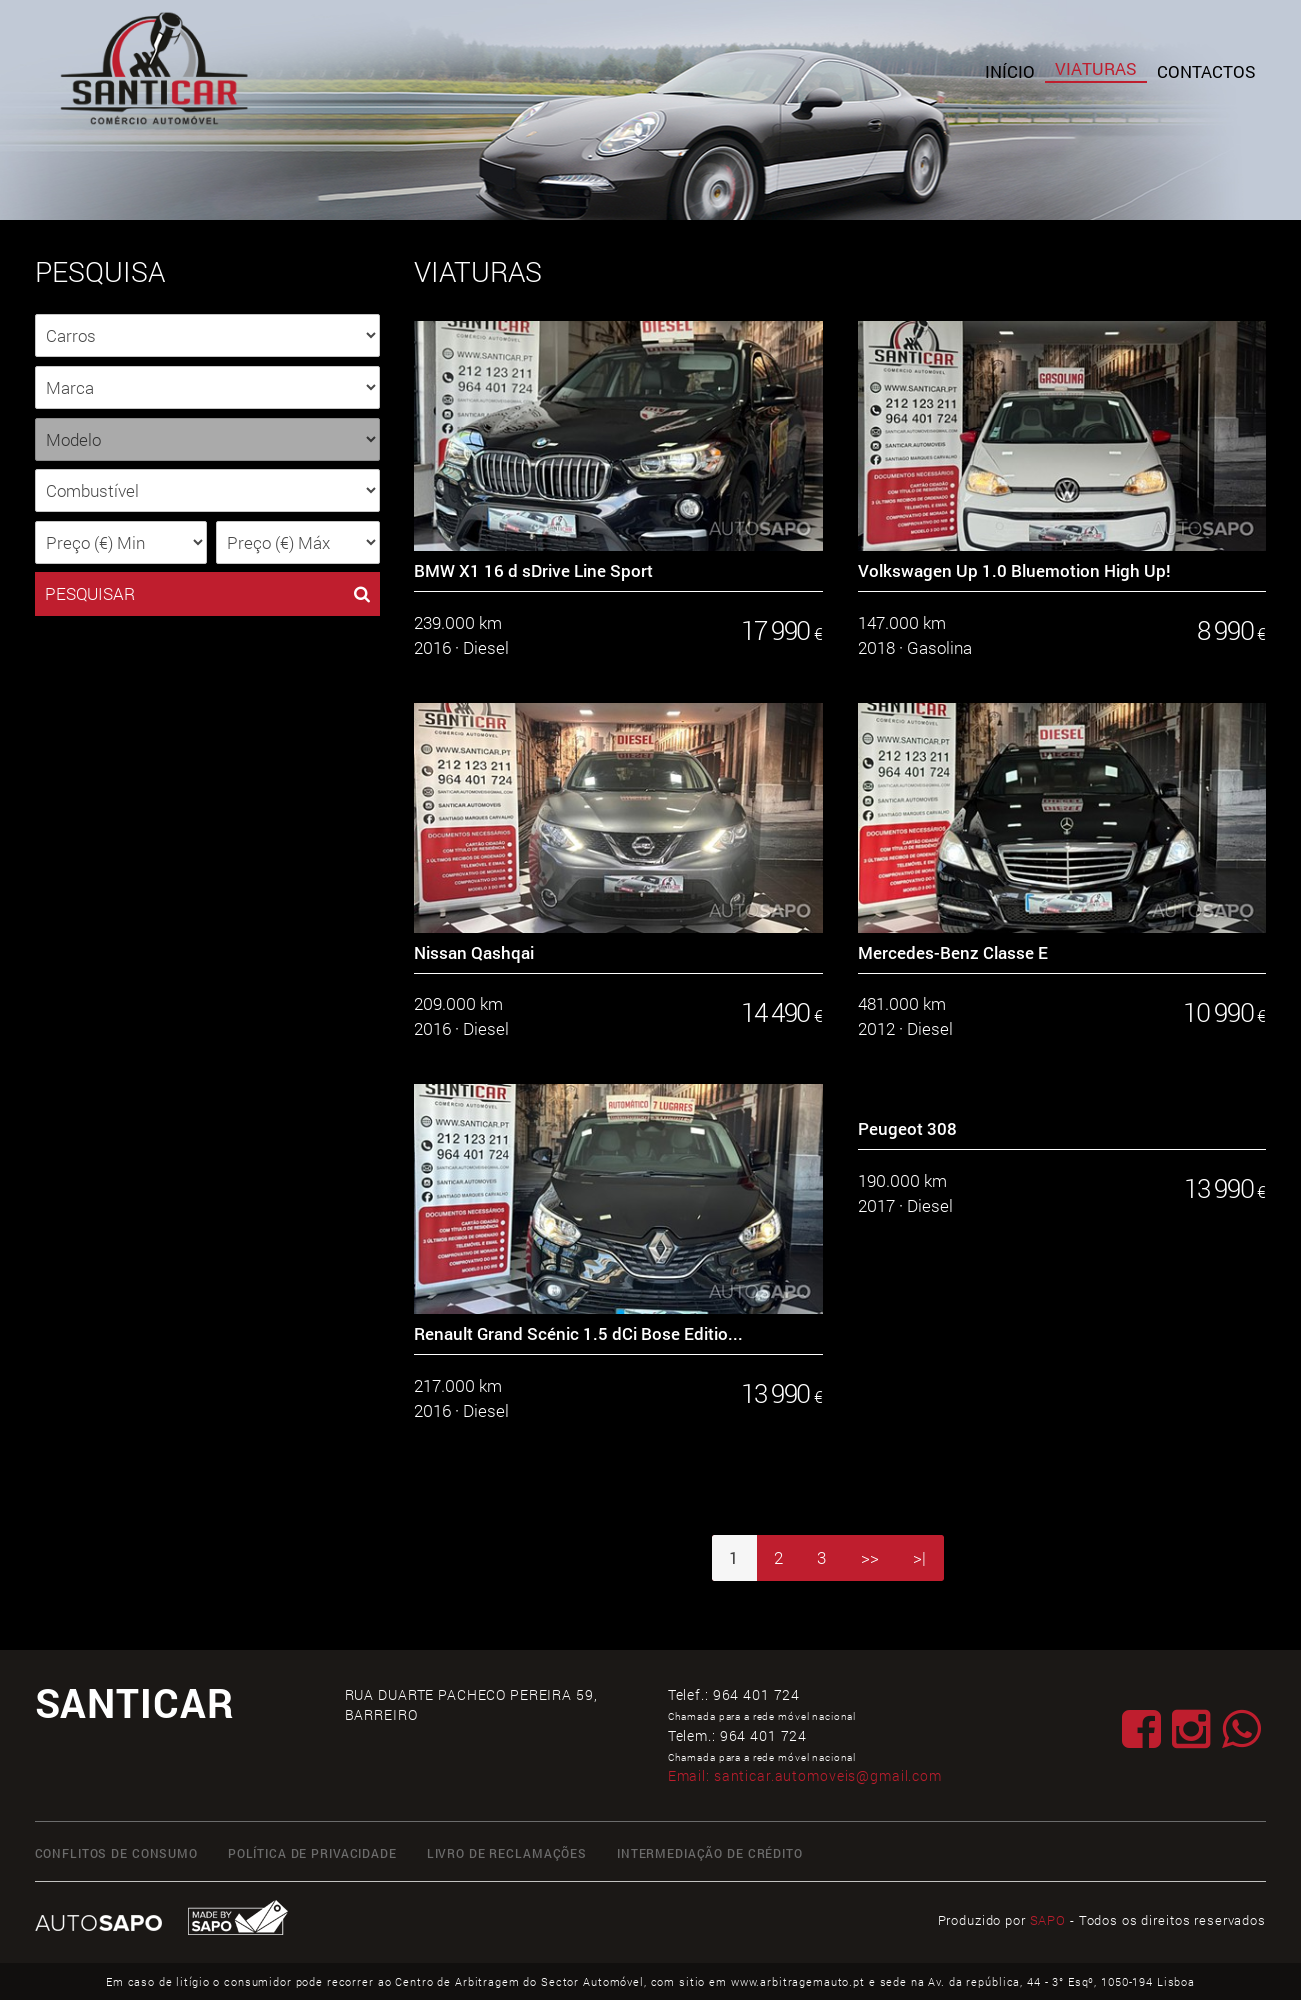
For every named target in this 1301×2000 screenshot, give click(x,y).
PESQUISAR (207, 594)
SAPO (1048, 1920)
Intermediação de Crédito (710, 1853)
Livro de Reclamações (507, 1853)
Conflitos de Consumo (116, 1853)
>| (919, 1557)
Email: (805, 1775)
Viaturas (1096, 68)
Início (1010, 71)
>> (870, 1557)
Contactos (1206, 71)
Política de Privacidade (312, 1853)
